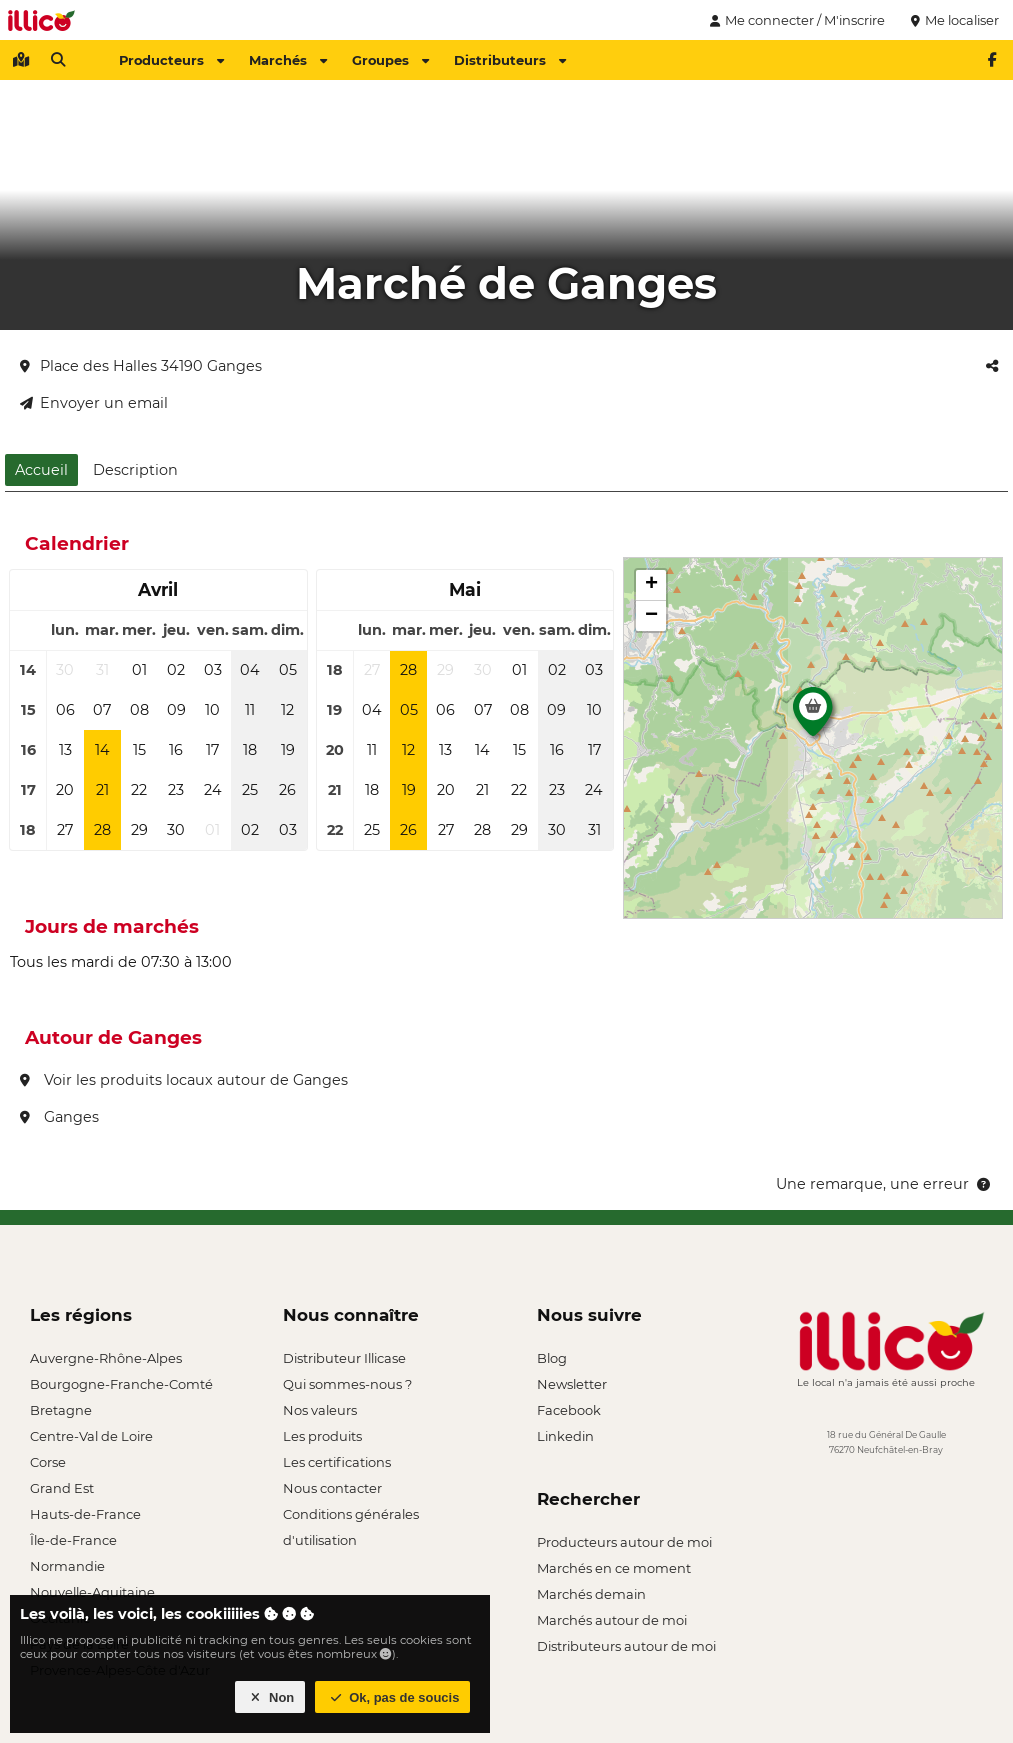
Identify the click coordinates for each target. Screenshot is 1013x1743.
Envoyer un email (94, 403)
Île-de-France (73, 1540)
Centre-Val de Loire (91, 1436)
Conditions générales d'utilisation (351, 1516)
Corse (48, 1462)
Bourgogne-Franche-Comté (121, 1384)
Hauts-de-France (85, 1514)
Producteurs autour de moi (624, 1542)
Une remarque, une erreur (884, 1184)
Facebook (569, 1410)
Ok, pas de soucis (393, 1697)
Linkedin (565, 1436)
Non (270, 1697)
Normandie (67, 1566)
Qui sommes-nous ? (347, 1384)
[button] (813, 717)
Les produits (322, 1436)
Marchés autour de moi (612, 1620)
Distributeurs (510, 60)
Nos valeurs (320, 1410)
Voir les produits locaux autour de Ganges (184, 1080)
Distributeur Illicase (344, 1358)
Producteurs (171, 60)
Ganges (59, 1117)
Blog (552, 1358)
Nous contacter (332, 1488)
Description (135, 470)
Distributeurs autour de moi (626, 1646)
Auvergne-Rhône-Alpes (106, 1358)
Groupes (390, 60)
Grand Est (62, 1488)
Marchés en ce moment (614, 1568)
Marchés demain (591, 1594)
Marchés (288, 60)
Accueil (41, 470)
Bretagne (61, 1410)
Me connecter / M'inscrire (795, 20)
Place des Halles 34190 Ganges (141, 366)
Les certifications (337, 1462)
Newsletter (572, 1384)
